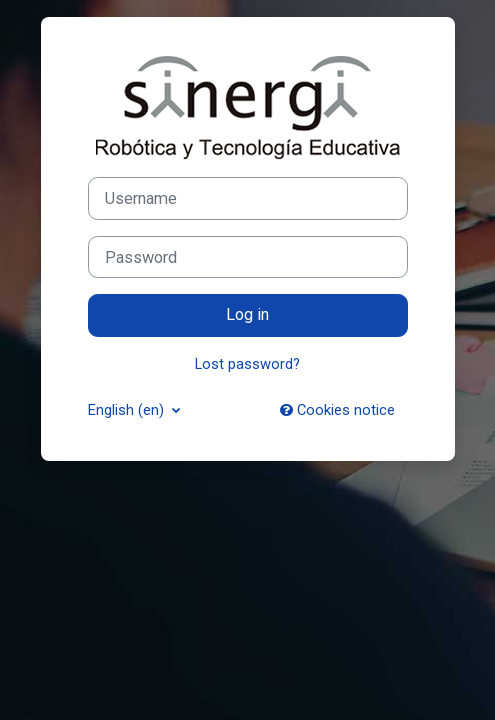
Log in (247, 314)
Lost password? (247, 364)
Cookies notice (337, 410)
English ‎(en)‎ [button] (128, 410)
